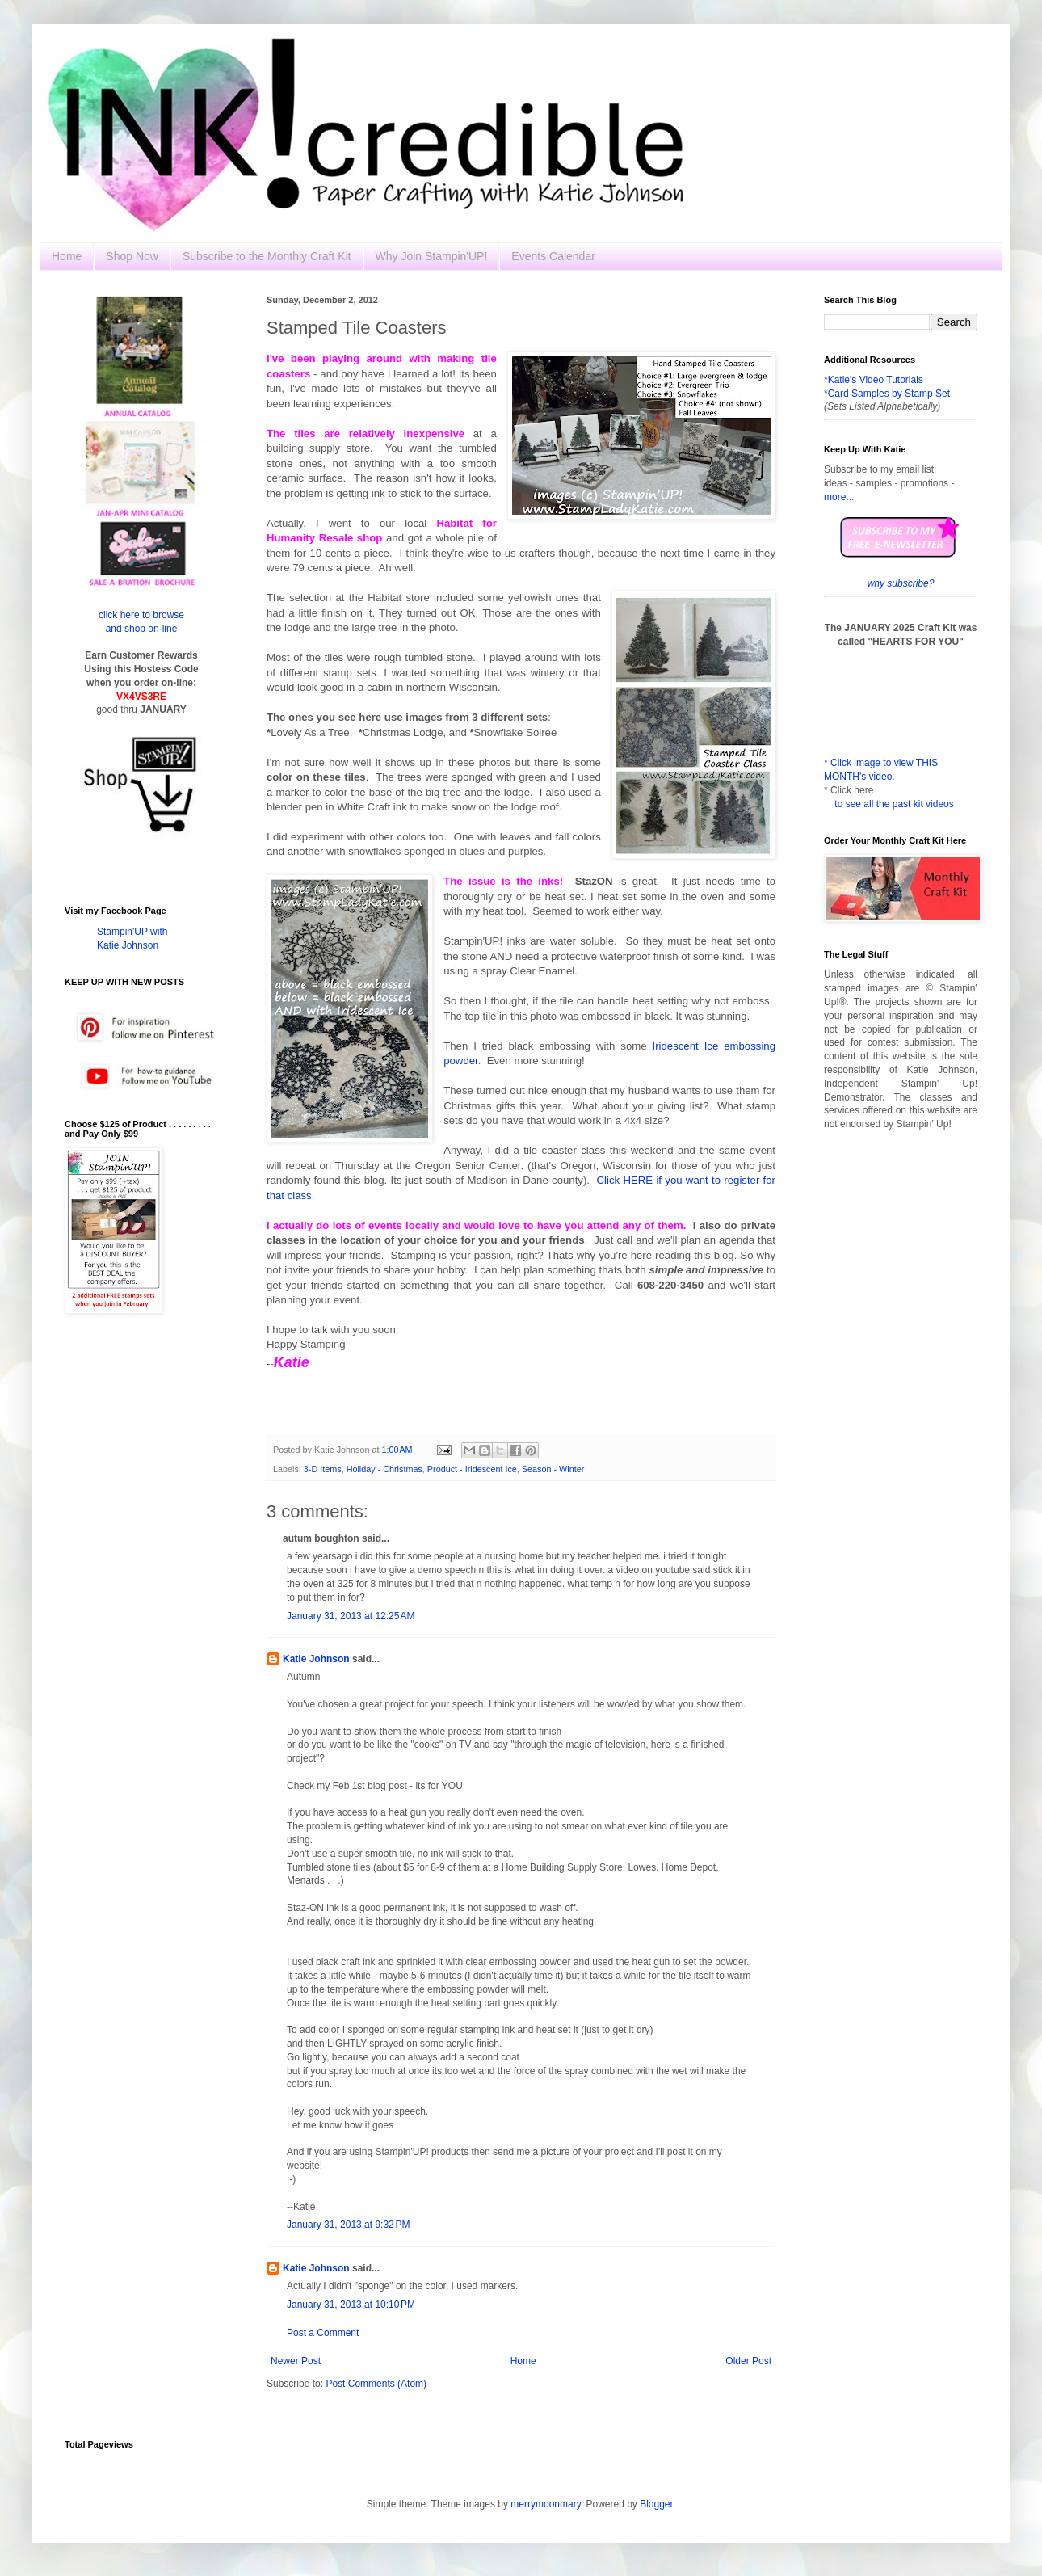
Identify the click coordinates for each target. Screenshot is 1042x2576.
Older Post (748, 2361)
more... (839, 497)
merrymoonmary (545, 2504)
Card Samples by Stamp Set (889, 393)
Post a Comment (323, 2332)
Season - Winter (553, 1469)
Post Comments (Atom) (376, 2383)
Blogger (656, 2504)
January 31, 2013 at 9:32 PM (348, 2224)
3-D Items (323, 1469)
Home (67, 256)
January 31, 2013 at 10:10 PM (351, 2304)
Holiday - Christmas (384, 1469)
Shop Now (132, 256)
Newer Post (296, 2361)
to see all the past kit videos (893, 804)
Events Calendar (553, 256)
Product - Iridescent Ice (472, 1469)
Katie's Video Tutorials (875, 379)
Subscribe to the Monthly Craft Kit (267, 256)
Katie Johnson (316, 1659)
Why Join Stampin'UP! (432, 256)
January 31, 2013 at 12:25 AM (350, 1616)
